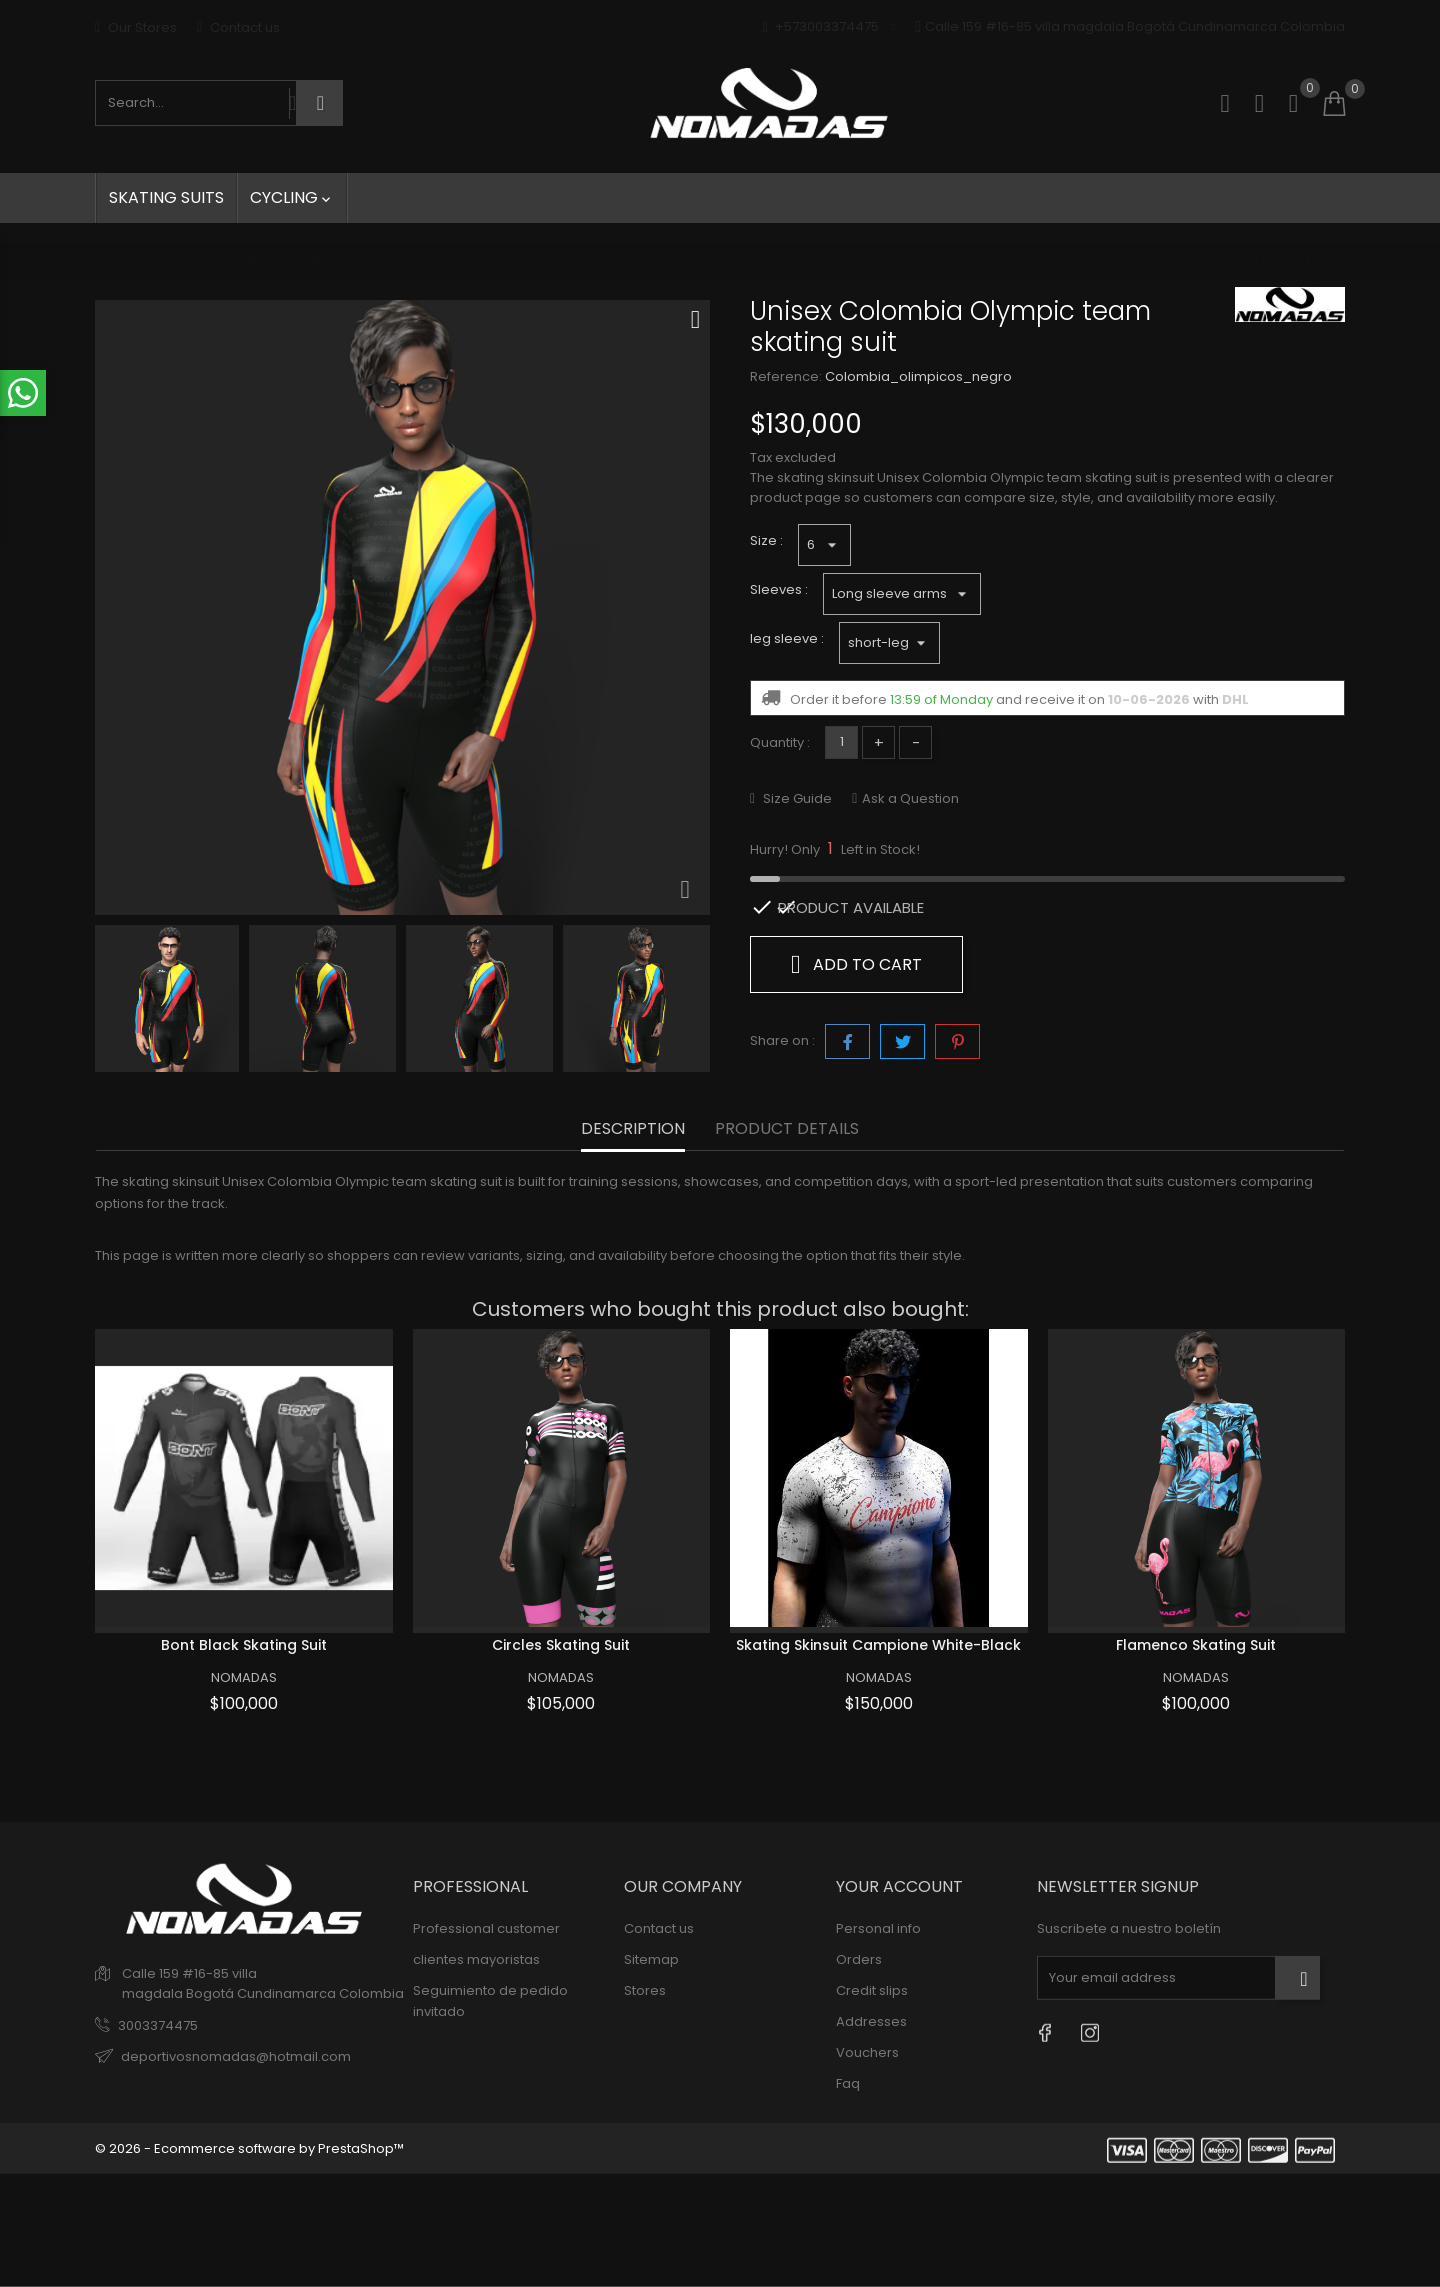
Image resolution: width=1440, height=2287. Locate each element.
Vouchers (867, 2052)
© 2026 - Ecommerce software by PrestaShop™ (249, 2148)
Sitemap (651, 1959)
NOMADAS (244, 1677)
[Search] (320, 103)
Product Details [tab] (787, 1129)
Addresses (871, 2021)
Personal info (878, 1928)
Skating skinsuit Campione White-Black (878, 1645)
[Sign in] (1259, 103)
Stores (645, 1990)
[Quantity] (841, 742)
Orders (859, 1959)
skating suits (166, 197)
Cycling (292, 197)
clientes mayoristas (476, 1959)
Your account (899, 1886)
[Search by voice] (292, 103)
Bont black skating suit (244, 1645)
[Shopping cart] (1334, 104)
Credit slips (872, 1990)
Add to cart (856, 964)
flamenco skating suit (1196, 1645)
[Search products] (192, 103)
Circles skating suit (561, 1645)
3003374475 (158, 2025)
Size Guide (796, 798)
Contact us (238, 27)
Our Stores (136, 27)
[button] (1293, 113)
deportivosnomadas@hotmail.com (236, 2056)
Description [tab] (633, 1129)
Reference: (786, 376)
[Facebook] (1044, 2032)
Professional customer (486, 1928)
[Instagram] (1089, 2032)
